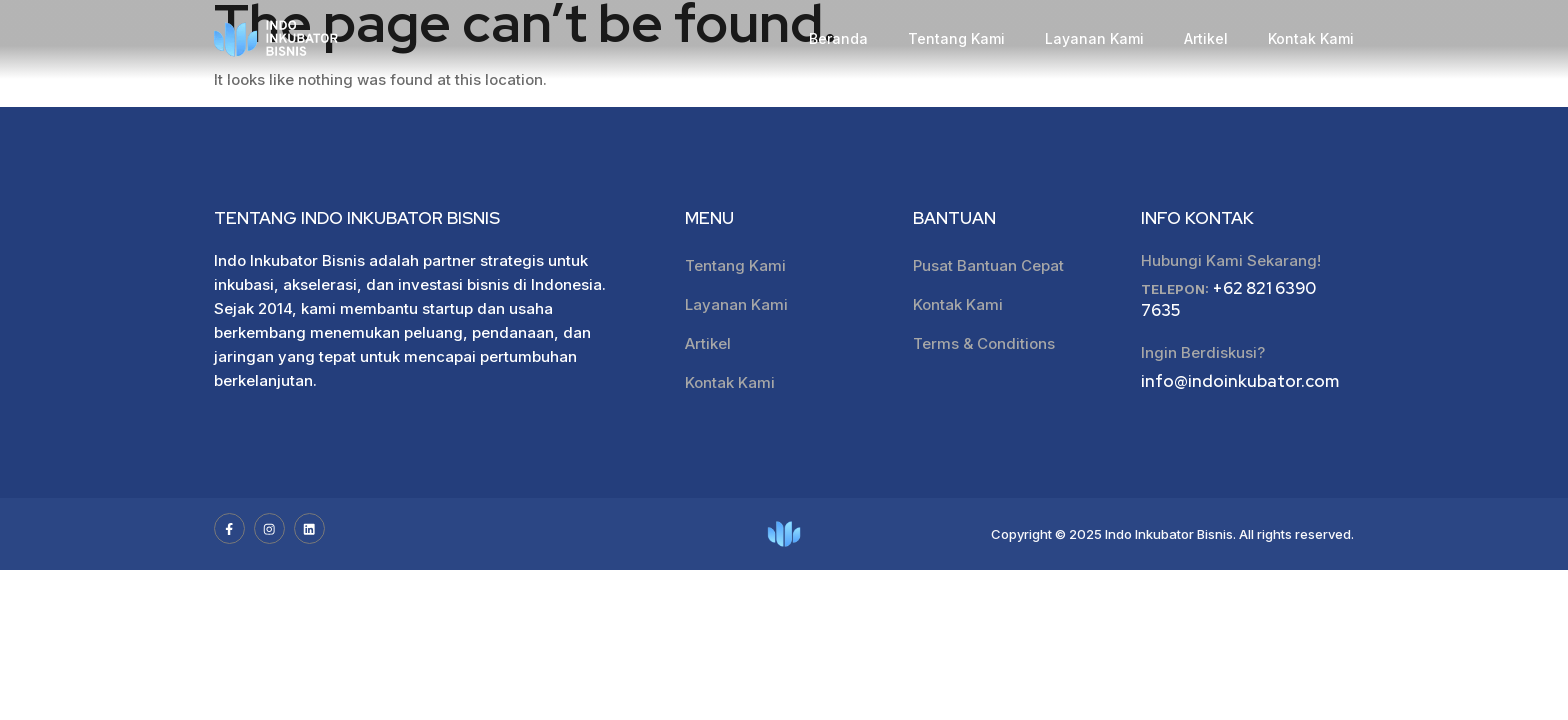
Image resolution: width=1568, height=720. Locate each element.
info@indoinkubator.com (1240, 383)
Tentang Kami (956, 38)
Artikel (1206, 38)
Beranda (838, 38)
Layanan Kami (1094, 38)
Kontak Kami (1311, 38)
